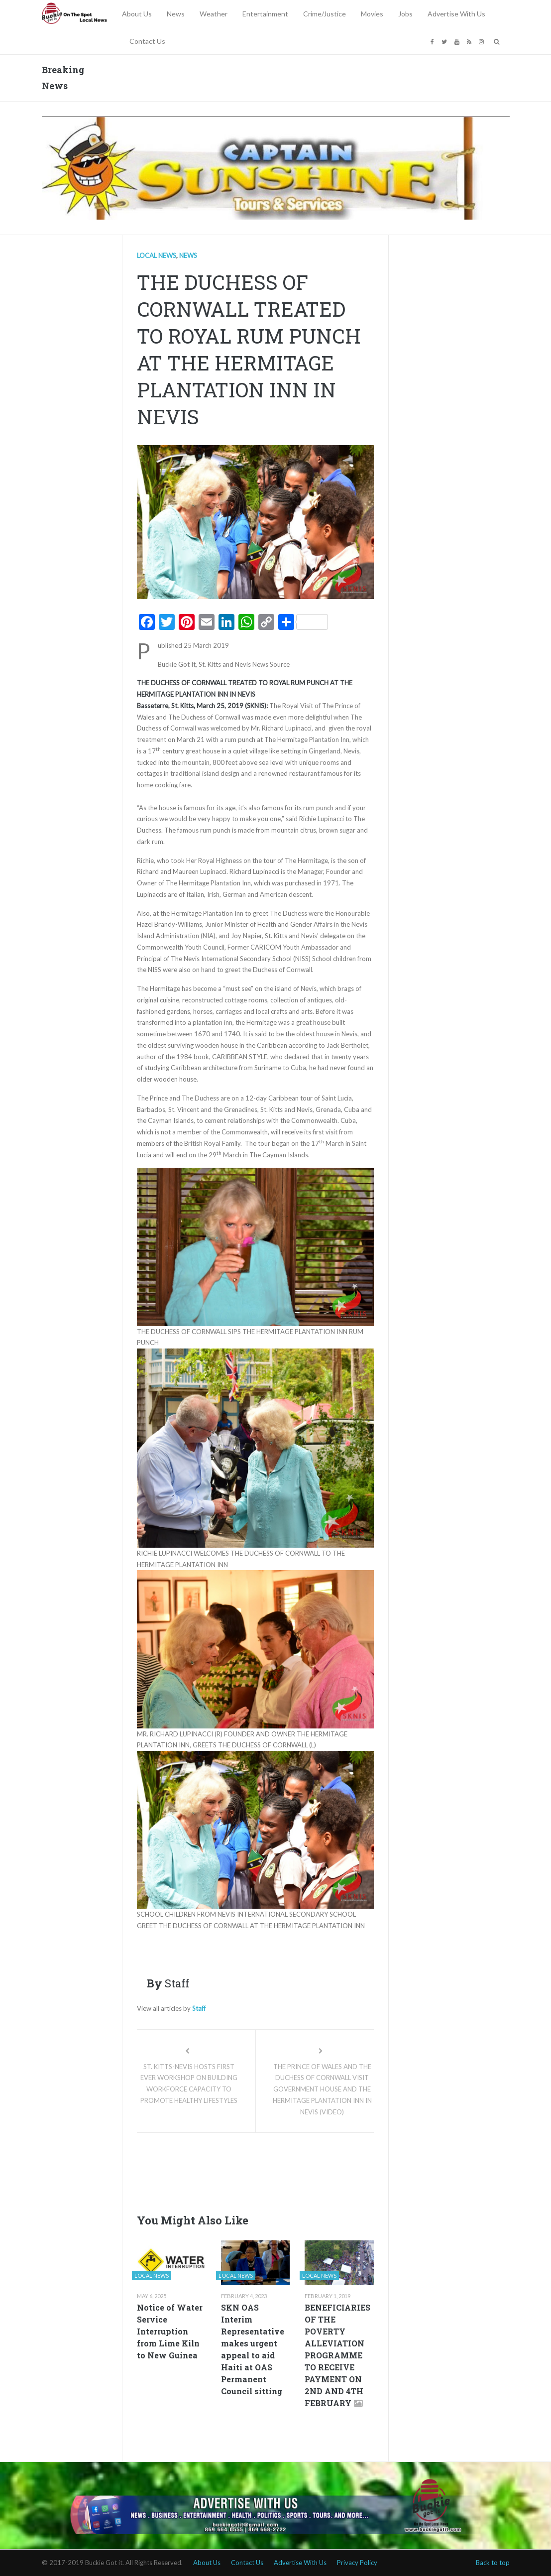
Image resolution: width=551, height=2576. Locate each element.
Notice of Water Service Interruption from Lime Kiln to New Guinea (170, 2331)
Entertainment (265, 13)
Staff (199, 2008)
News (176, 13)
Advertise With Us (456, 13)
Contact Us (147, 41)
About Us (137, 13)
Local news (156, 255)
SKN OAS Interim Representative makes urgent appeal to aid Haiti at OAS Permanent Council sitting (252, 2349)
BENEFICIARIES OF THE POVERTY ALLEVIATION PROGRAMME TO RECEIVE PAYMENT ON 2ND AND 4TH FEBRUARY (337, 2355)
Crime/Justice (324, 13)
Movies (372, 13)
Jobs (405, 13)
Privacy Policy (357, 2563)
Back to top (493, 2563)
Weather (213, 13)
